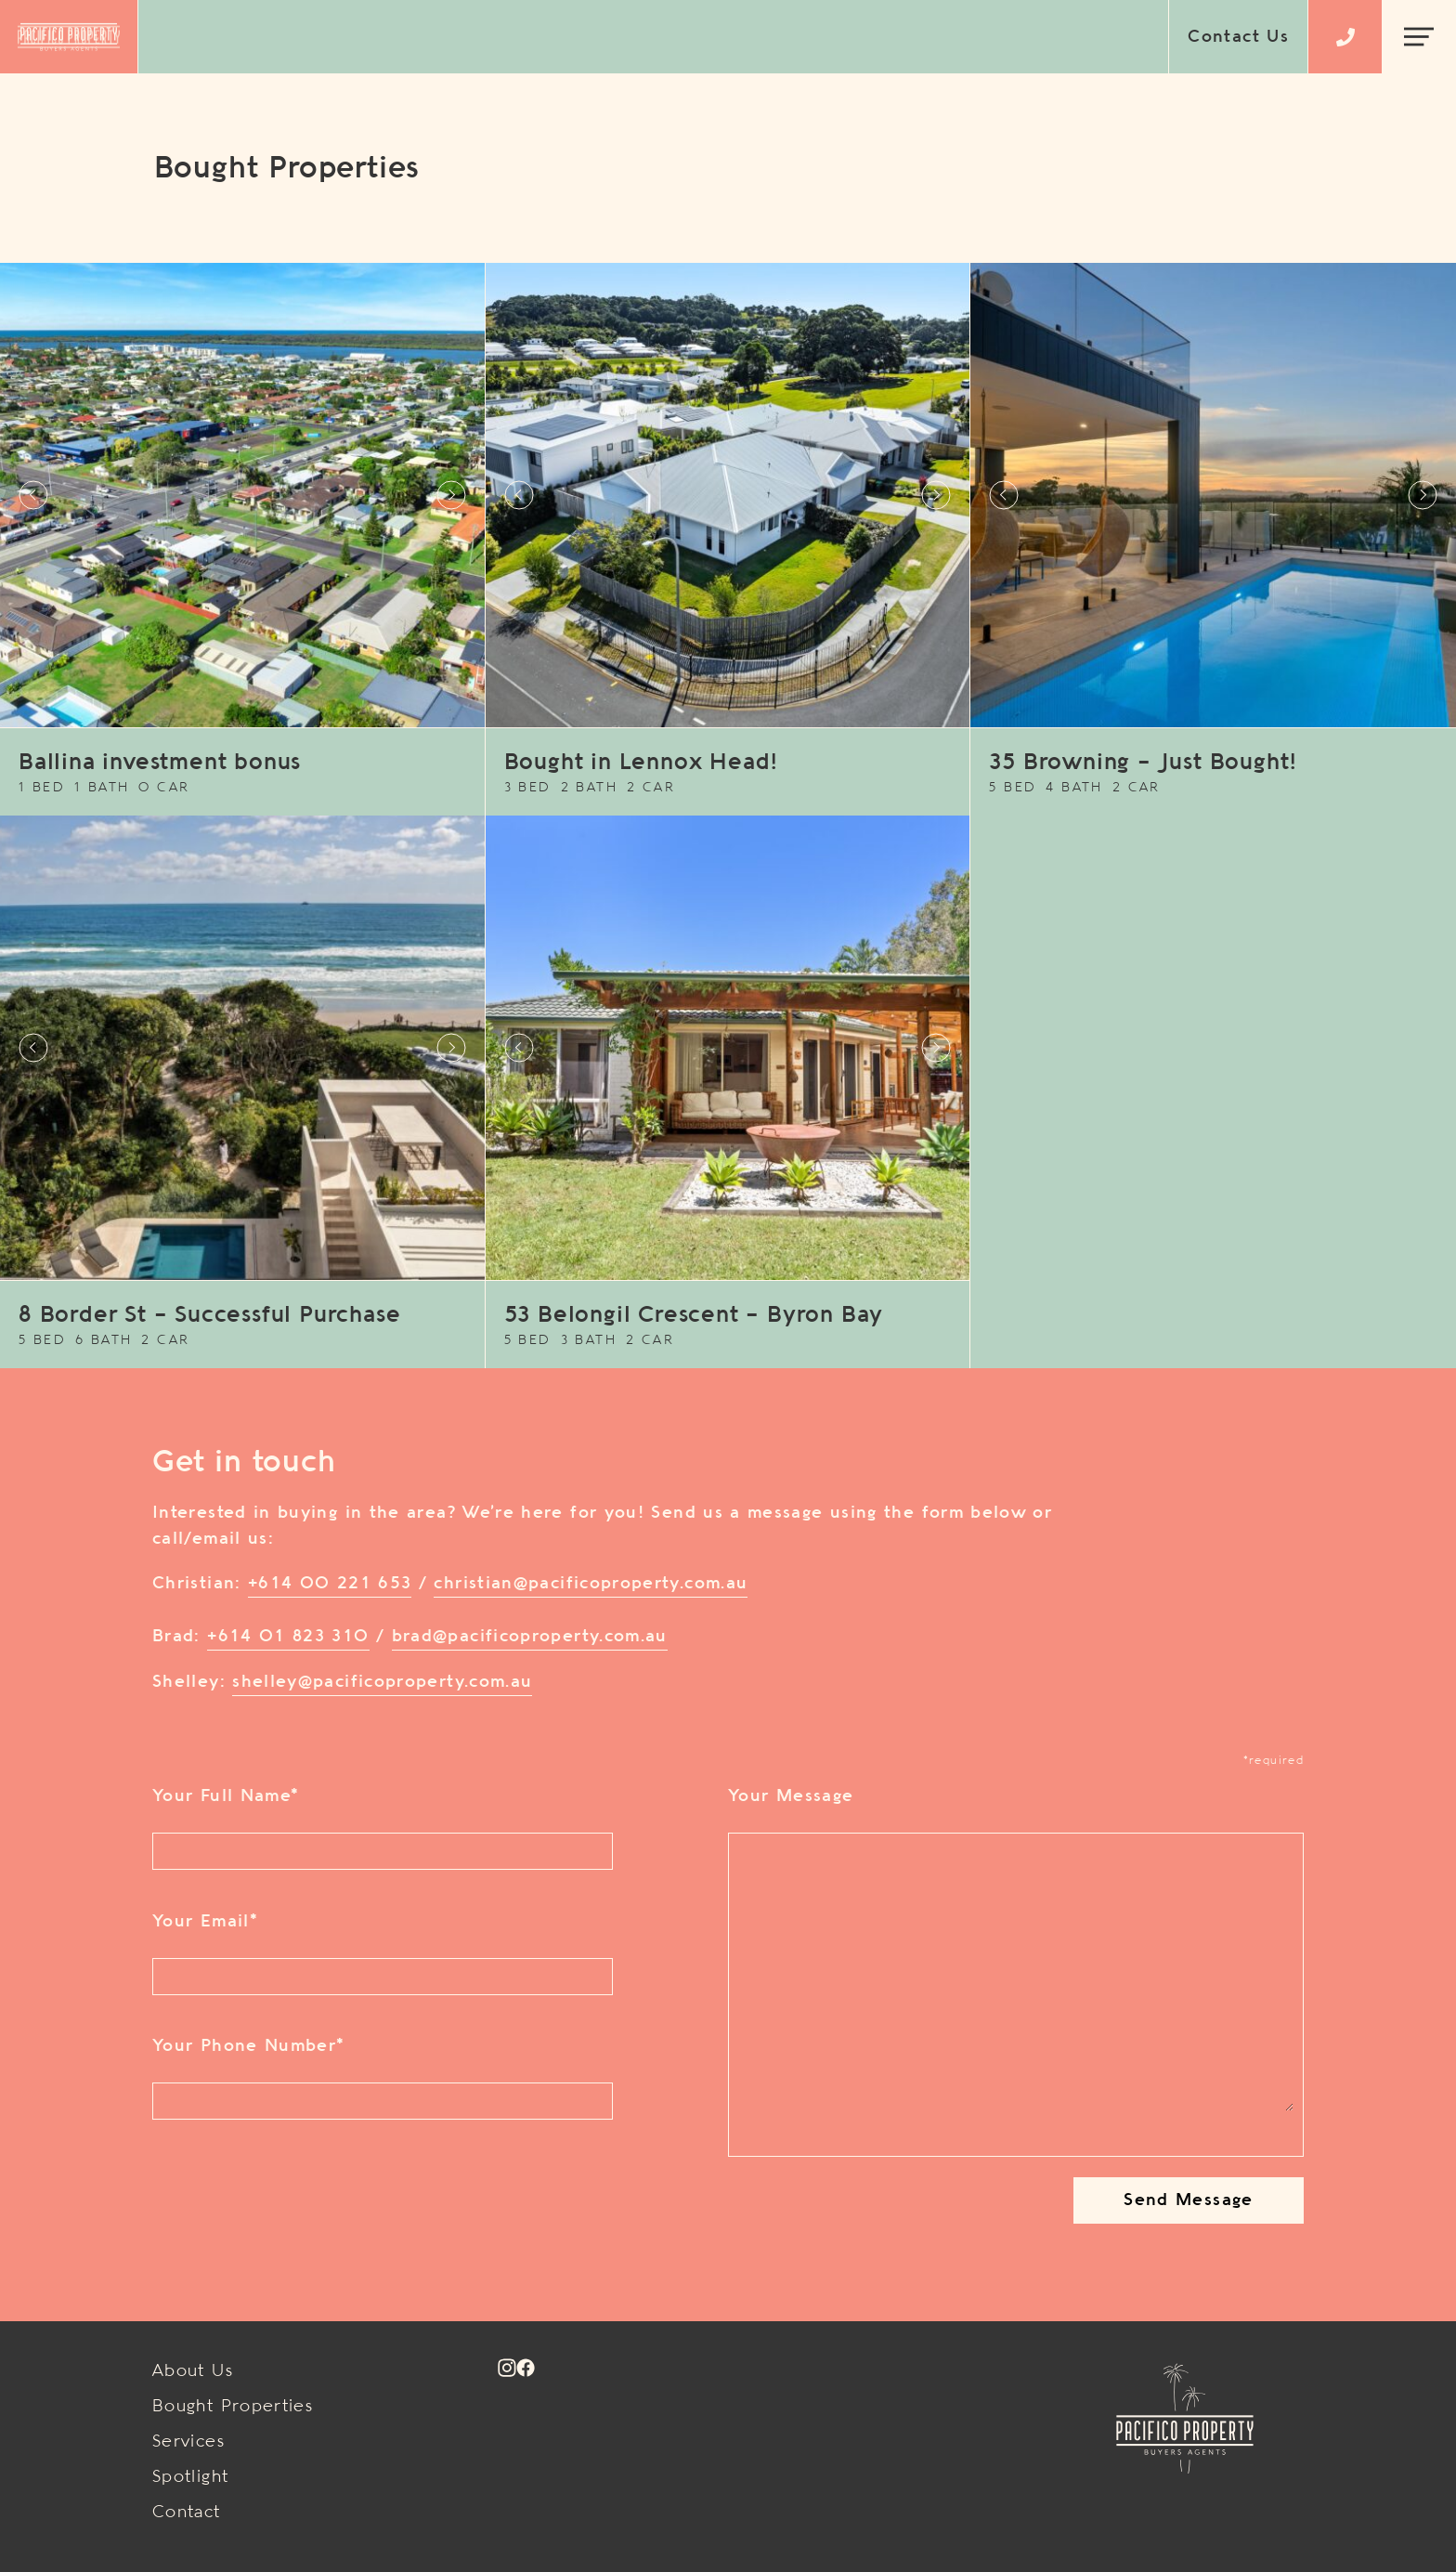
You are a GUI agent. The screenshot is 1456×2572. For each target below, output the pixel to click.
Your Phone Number (248, 2046)
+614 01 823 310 (288, 1636)
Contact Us (1238, 37)
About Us (192, 2371)
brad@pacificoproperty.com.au (530, 1636)
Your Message (790, 1796)
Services (188, 2442)
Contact (186, 2512)
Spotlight (190, 2477)
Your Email (204, 1921)
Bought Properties (232, 2406)
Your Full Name (225, 1796)
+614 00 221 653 (329, 1583)
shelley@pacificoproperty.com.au (382, 1682)
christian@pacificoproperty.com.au (591, 1583)
